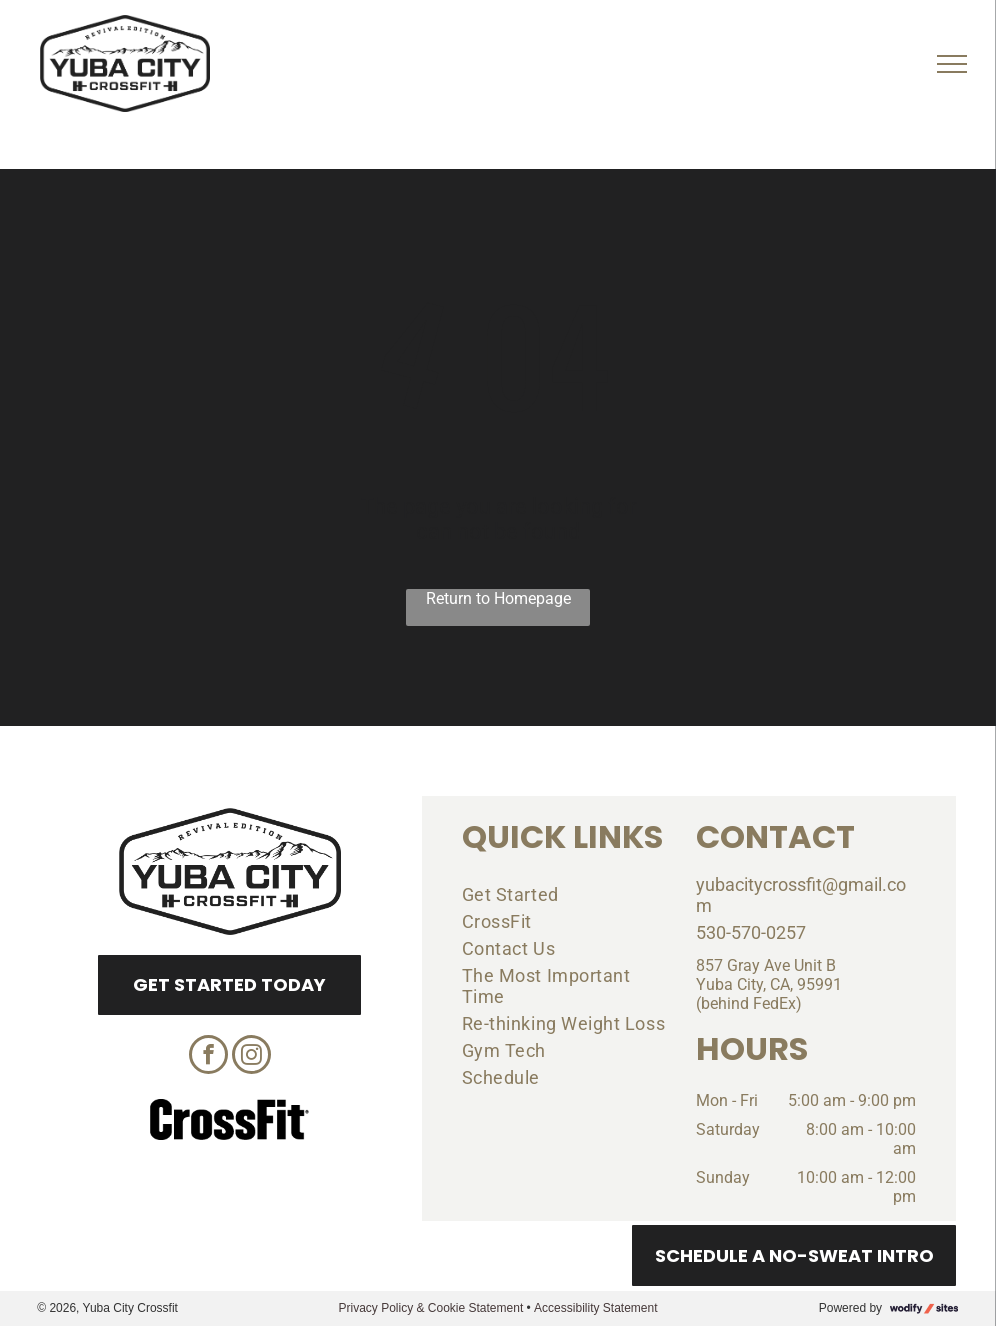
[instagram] (251, 1057)
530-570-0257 (751, 932)
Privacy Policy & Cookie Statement (430, 1308)
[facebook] (208, 1057)
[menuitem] (564, 894)
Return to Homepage (498, 598)
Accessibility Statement (595, 1308)
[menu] (952, 64)
